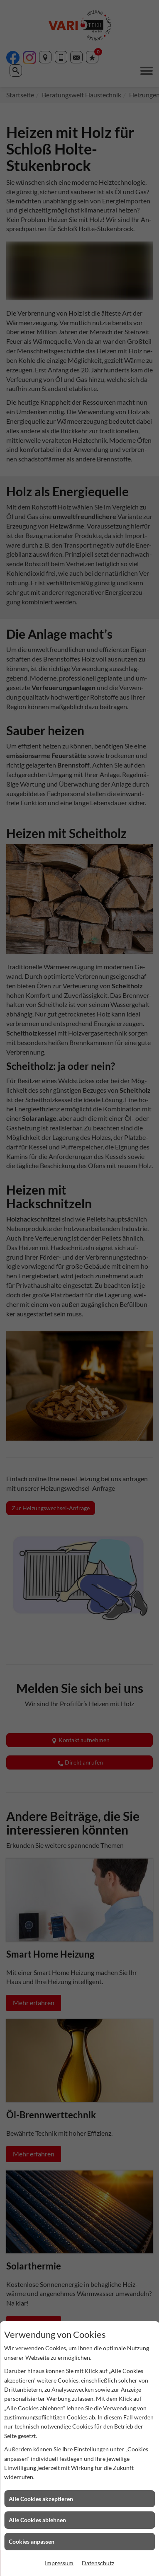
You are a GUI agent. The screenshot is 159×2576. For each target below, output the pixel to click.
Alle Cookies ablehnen (37, 2519)
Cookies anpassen (31, 2541)
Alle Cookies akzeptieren (41, 2498)
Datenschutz (98, 2562)
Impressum (59, 2562)
